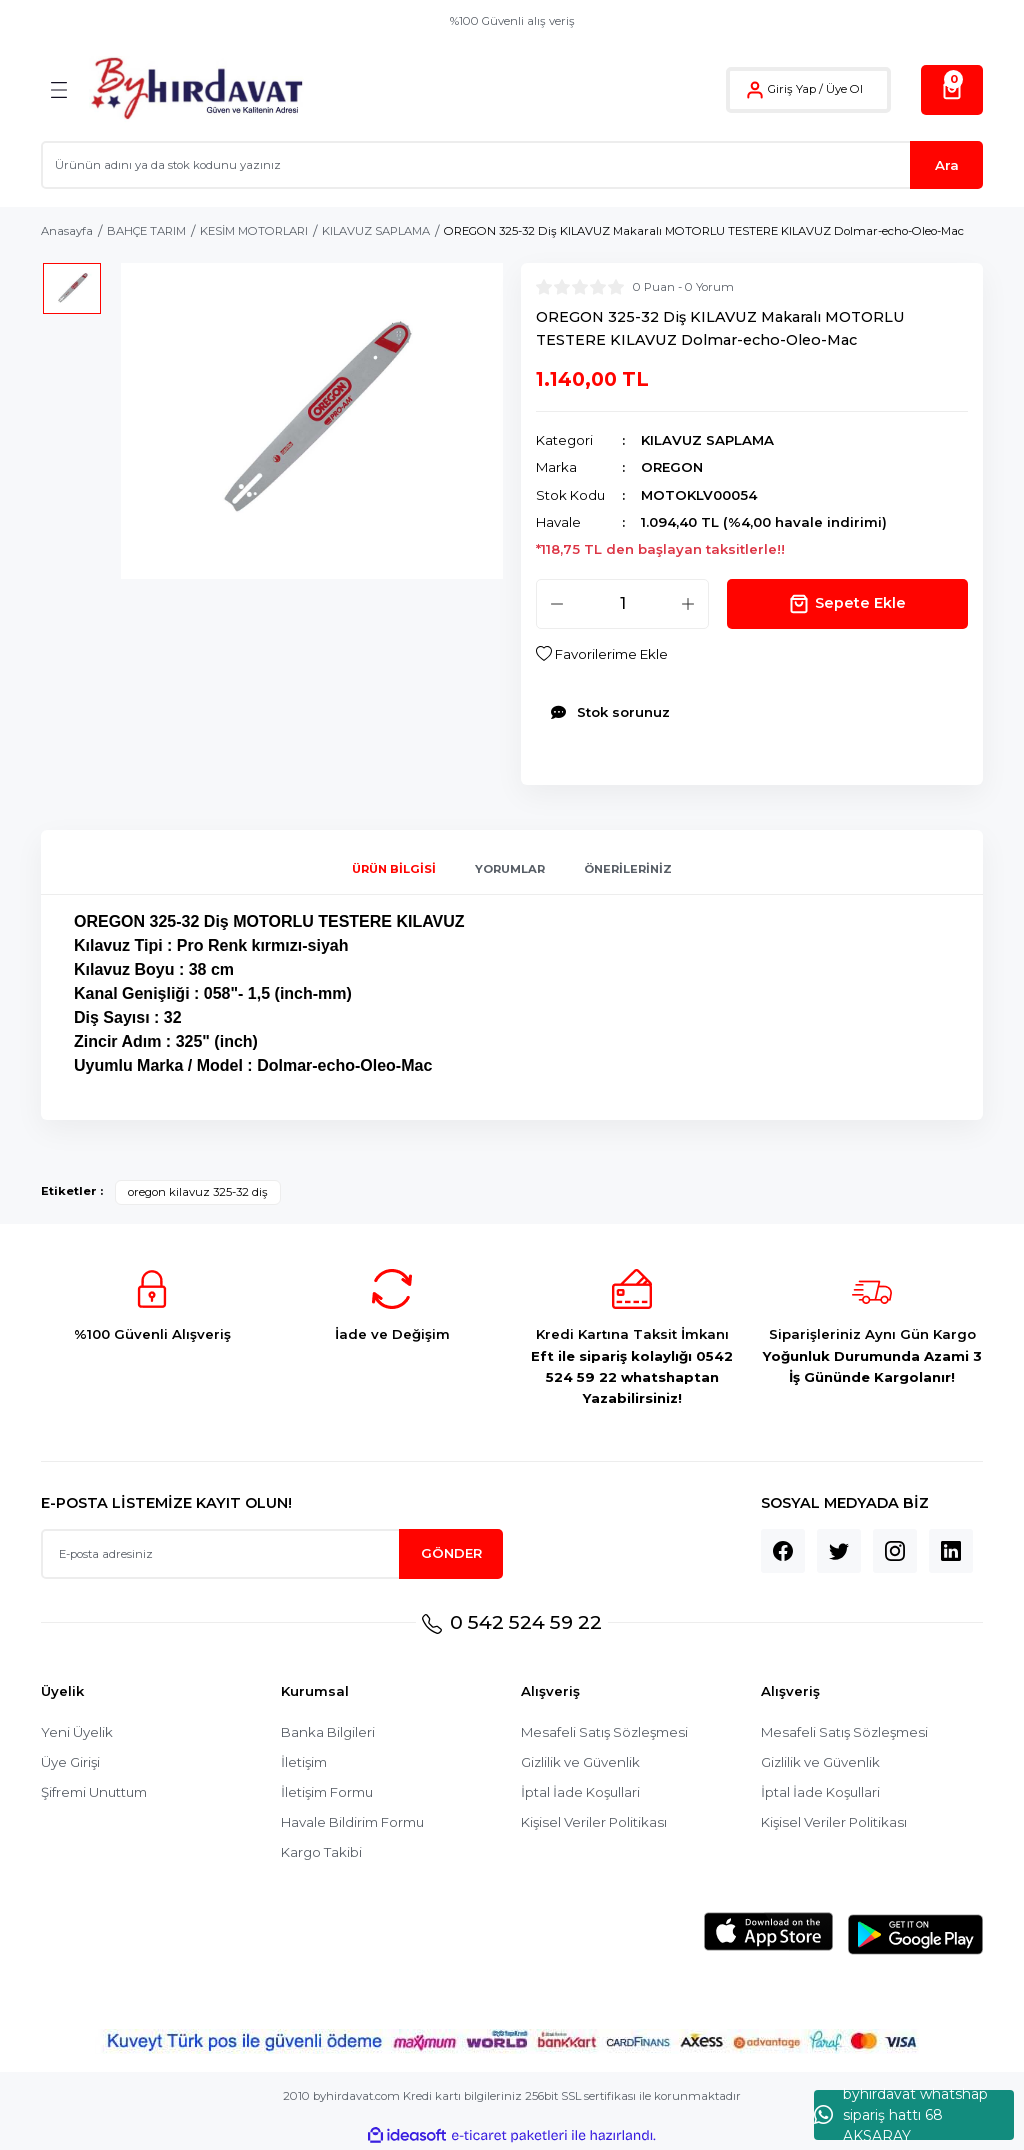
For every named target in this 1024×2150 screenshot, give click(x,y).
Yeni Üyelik (77, 1732)
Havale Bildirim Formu (352, 1822)
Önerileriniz (628, 869)
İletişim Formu (327, 1792)
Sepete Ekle (847, 604)
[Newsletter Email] (272, 1554)
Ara (947, 165)
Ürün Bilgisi (394, 869)
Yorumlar (510, 869)
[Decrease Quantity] (557, 604)
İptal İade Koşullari (580, 1792)
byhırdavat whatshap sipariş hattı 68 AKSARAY (901, 2115)
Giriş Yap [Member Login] (792, 89)
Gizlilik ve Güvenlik (580, 1762)
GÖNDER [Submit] (451, 1553)
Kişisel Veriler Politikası (594, 1822)
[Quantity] (622, 604)
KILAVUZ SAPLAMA (707, 440)
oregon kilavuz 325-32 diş (198, 1192)
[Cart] (952, 90)
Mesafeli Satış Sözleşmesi (604, 1732)
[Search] (512, 165)
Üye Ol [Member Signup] (844, 89)
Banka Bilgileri (328, 1732)
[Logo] (196, 89)
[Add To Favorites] (602, 654)
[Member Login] (755, 90)
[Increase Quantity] (688, 604)
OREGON (672, 467)
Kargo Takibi (321, 1852)
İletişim (304, 1762)
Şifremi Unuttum (94, 1792)
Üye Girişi (70, 1762)
